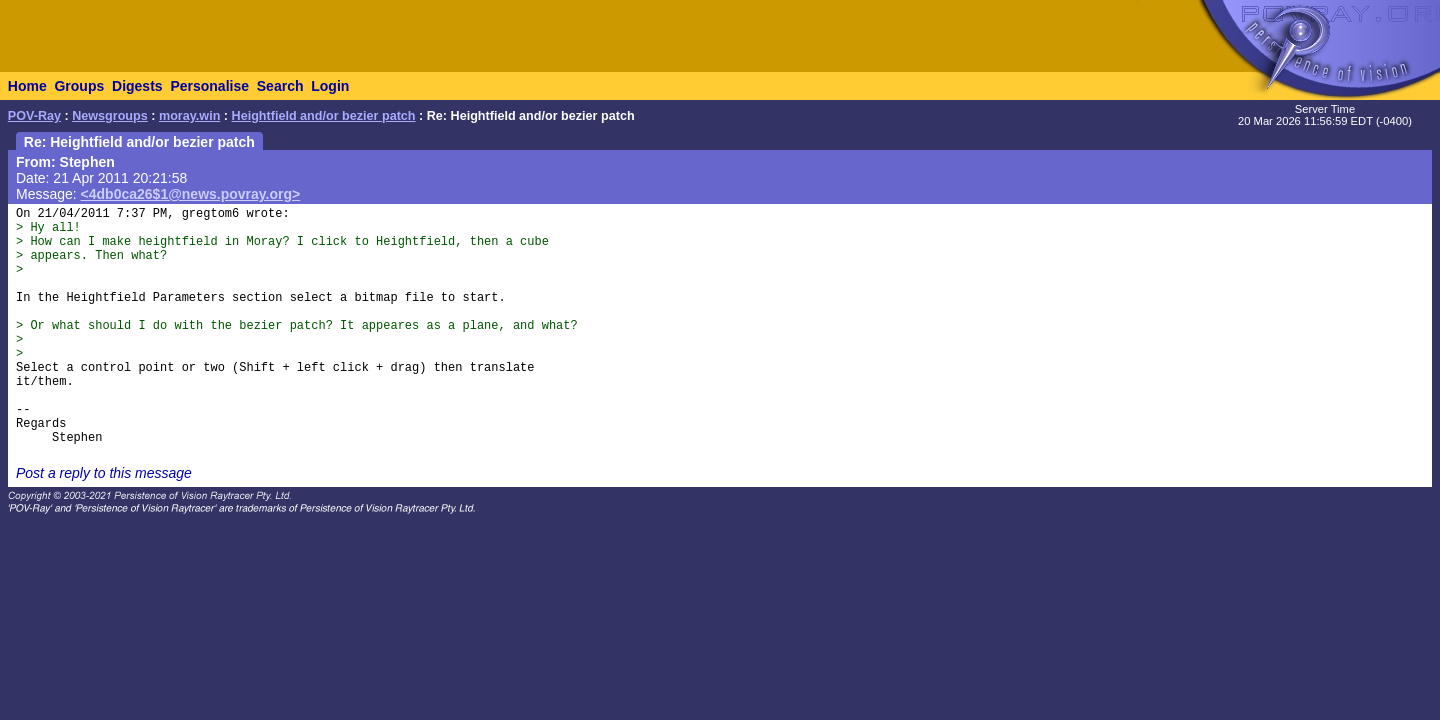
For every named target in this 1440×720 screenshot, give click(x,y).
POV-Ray (34, 116)
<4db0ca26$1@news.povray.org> (191, 194)
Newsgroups (110, 116)
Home (27, 86)
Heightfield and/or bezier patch (324, 116)
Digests (137, 86)
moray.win (189, 116)
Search (280, 86)
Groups (79, 86)
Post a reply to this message (104, 473)
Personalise (209, 86)
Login (330, 86)
